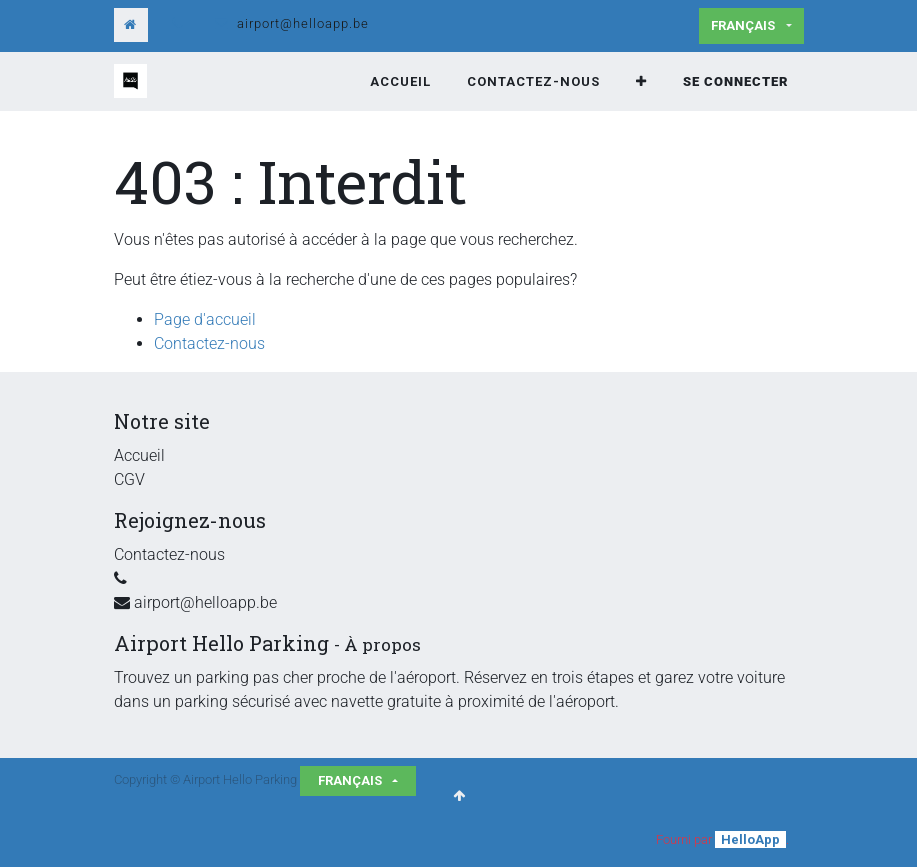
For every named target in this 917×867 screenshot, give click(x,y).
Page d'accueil (205, 319)
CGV (129, 479)
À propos (382, 644)
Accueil (139, 455)
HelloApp (750, 839)
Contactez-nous (209, 343)
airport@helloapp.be (303, 23)
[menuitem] (400, 82)
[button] (641, 82)
